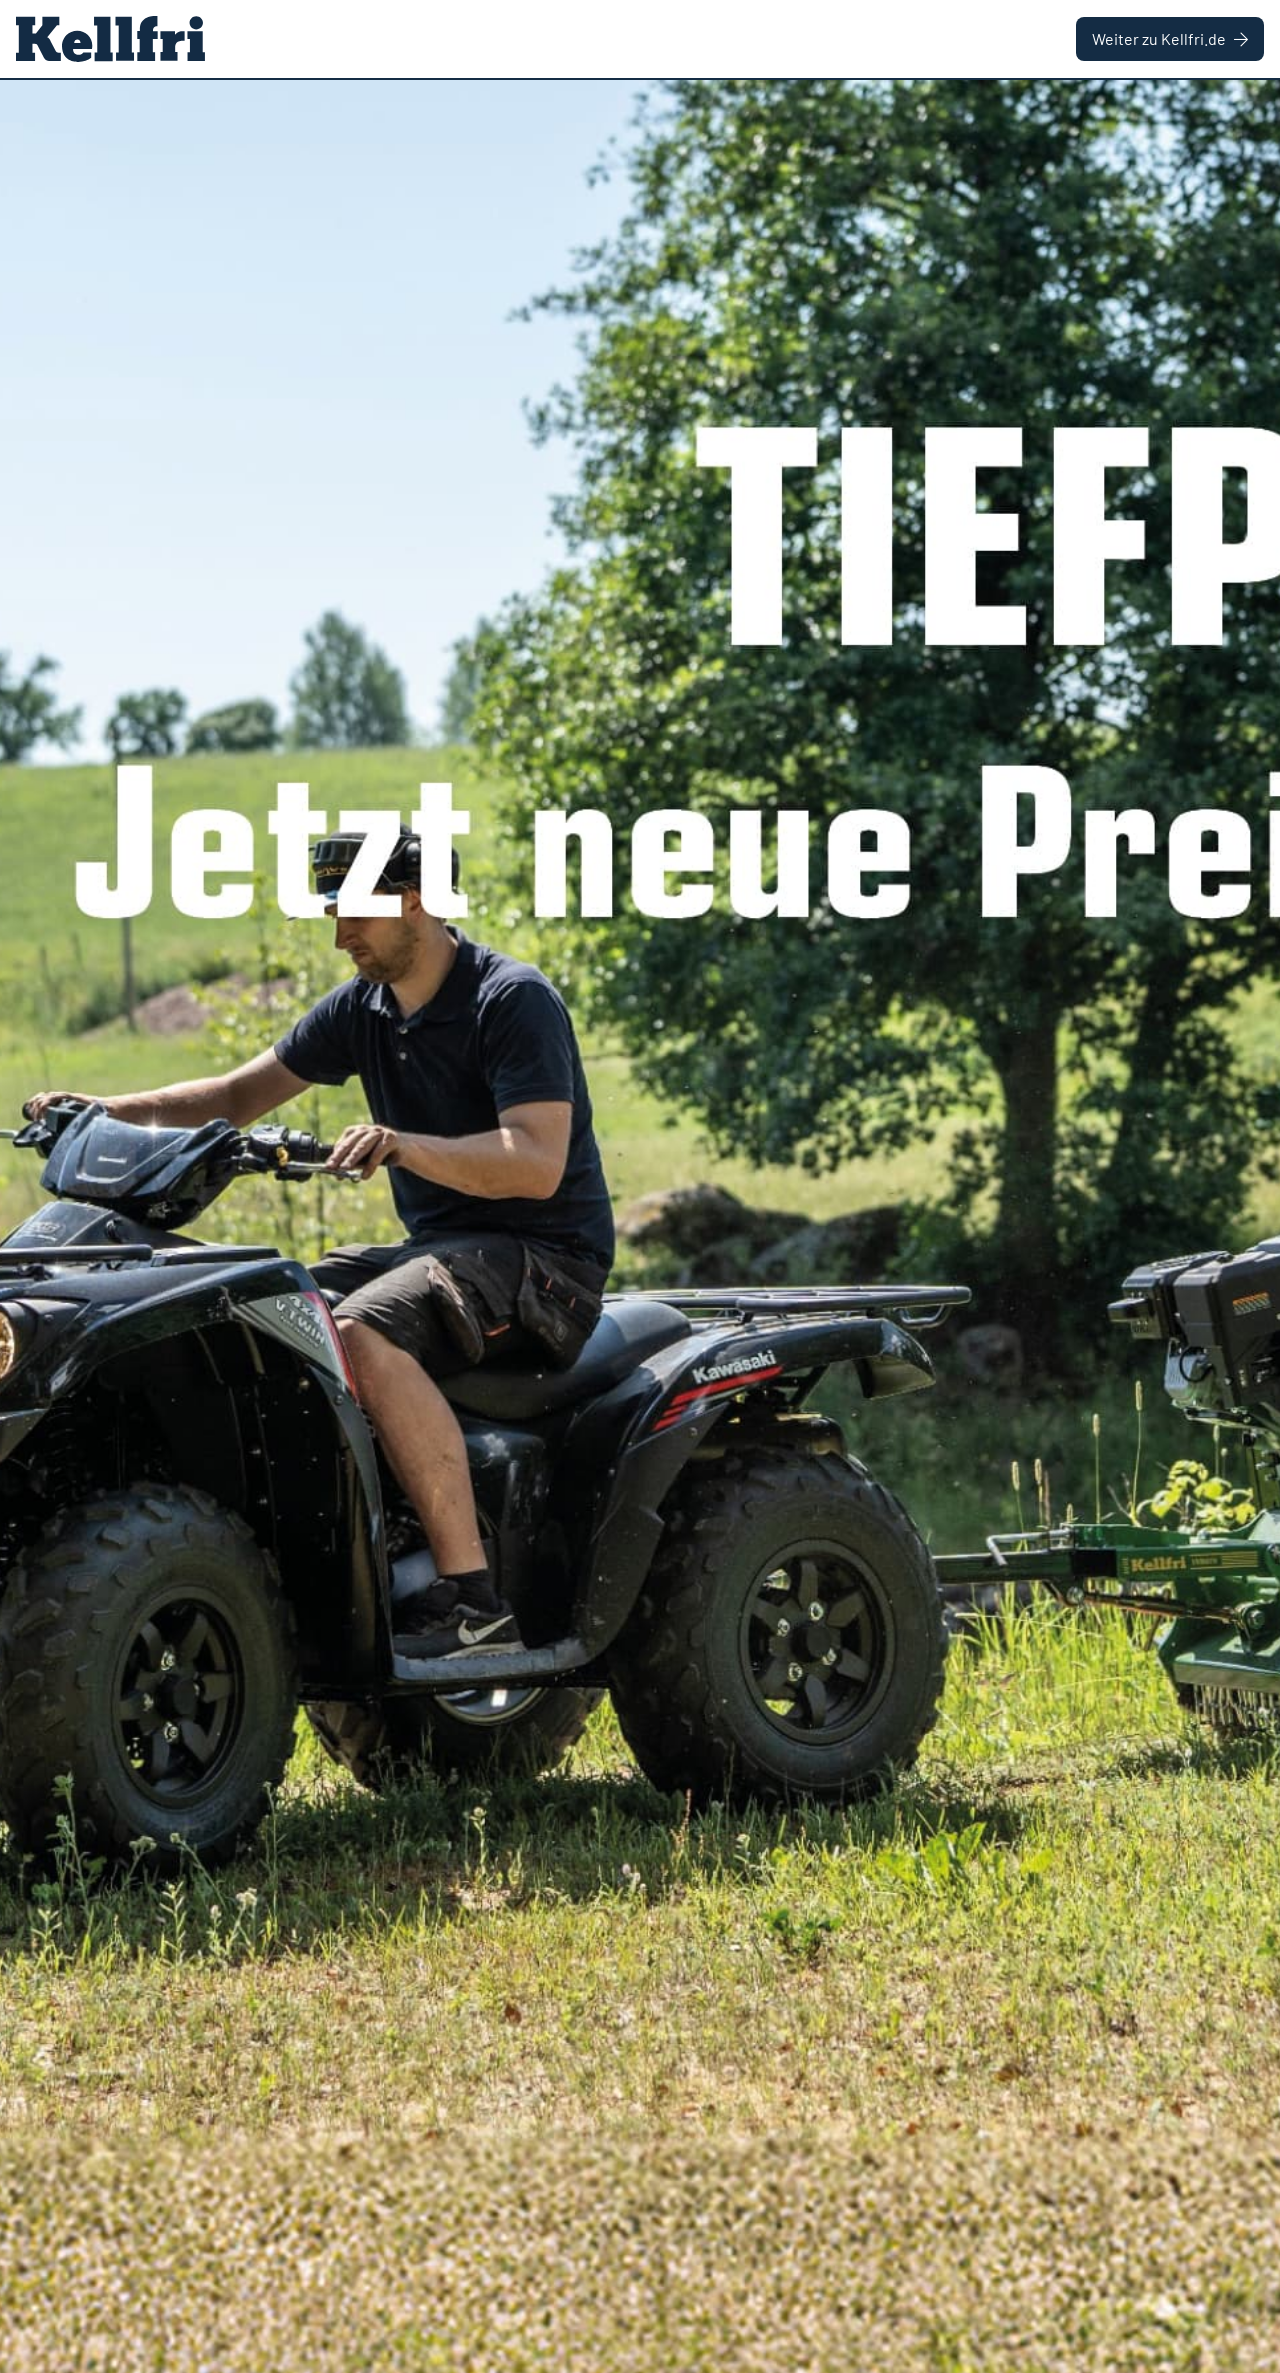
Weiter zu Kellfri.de (1170, 38)
